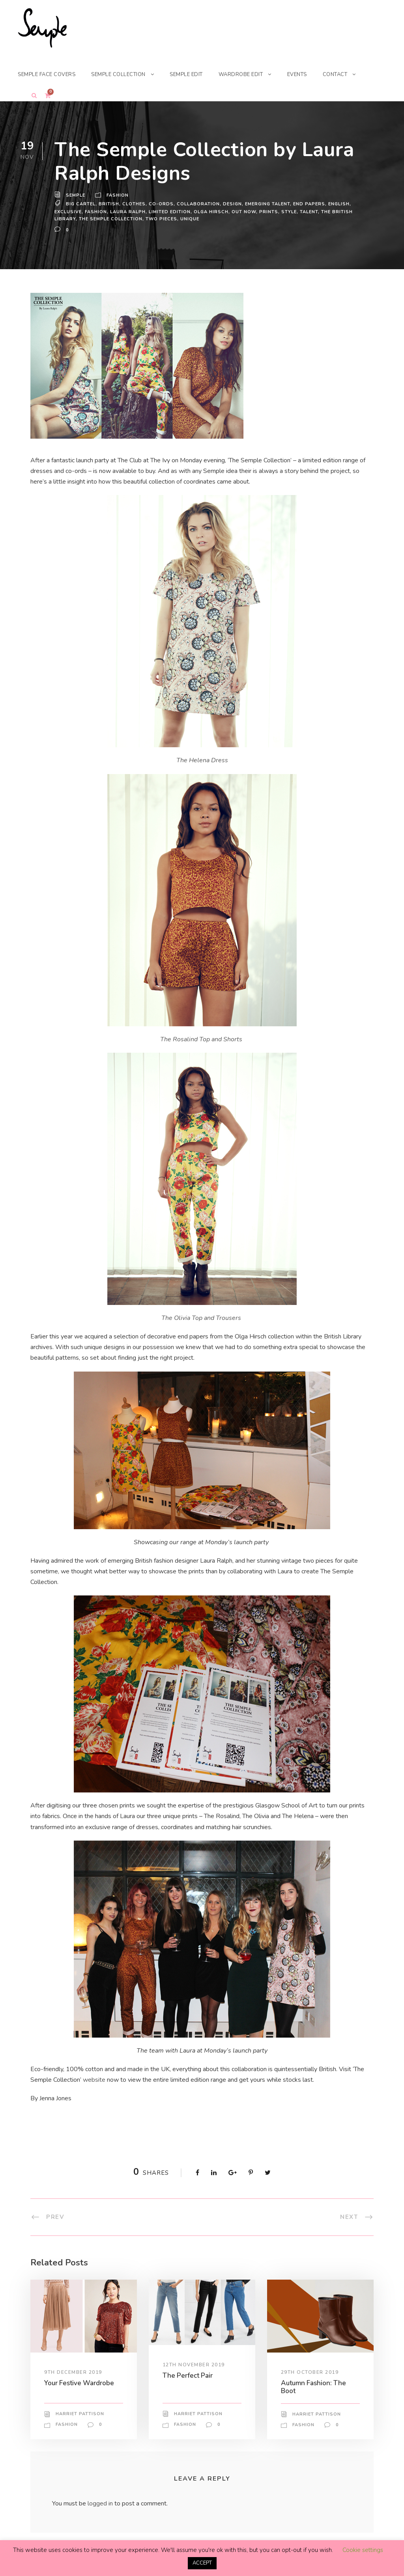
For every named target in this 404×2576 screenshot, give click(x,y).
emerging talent (267, 203)
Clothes (134, 203)
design (231, 203)
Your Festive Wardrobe (80, 2382)
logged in (101, 2503)
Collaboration (197, 203)
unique (192, 219)
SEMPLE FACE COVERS (49, 74)
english (341, 203)
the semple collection (111, 219)
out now (244, 211)
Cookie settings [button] (362, 2550)
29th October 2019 (310, 2372)
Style (289, 211)
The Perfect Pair (188, 2375)
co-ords (161, 203)
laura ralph (129, 211)
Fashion (118, 195)
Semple (76, 195)
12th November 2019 (194, 2365)
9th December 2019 (73, 2372)
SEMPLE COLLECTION (125, 74)
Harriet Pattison (80, 2414)
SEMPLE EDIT (196, 74)
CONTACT (350, 74)
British (109, 203)
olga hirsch (212, 211)
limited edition (171, 211)
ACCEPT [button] (202, 2563)
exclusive (68, 211)
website (94, 2079)
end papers (311, 203)
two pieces (163, 219)
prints (269, 211)
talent (309, 211)
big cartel (81, 203)
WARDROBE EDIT (253, 74)
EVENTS (311, 74)
